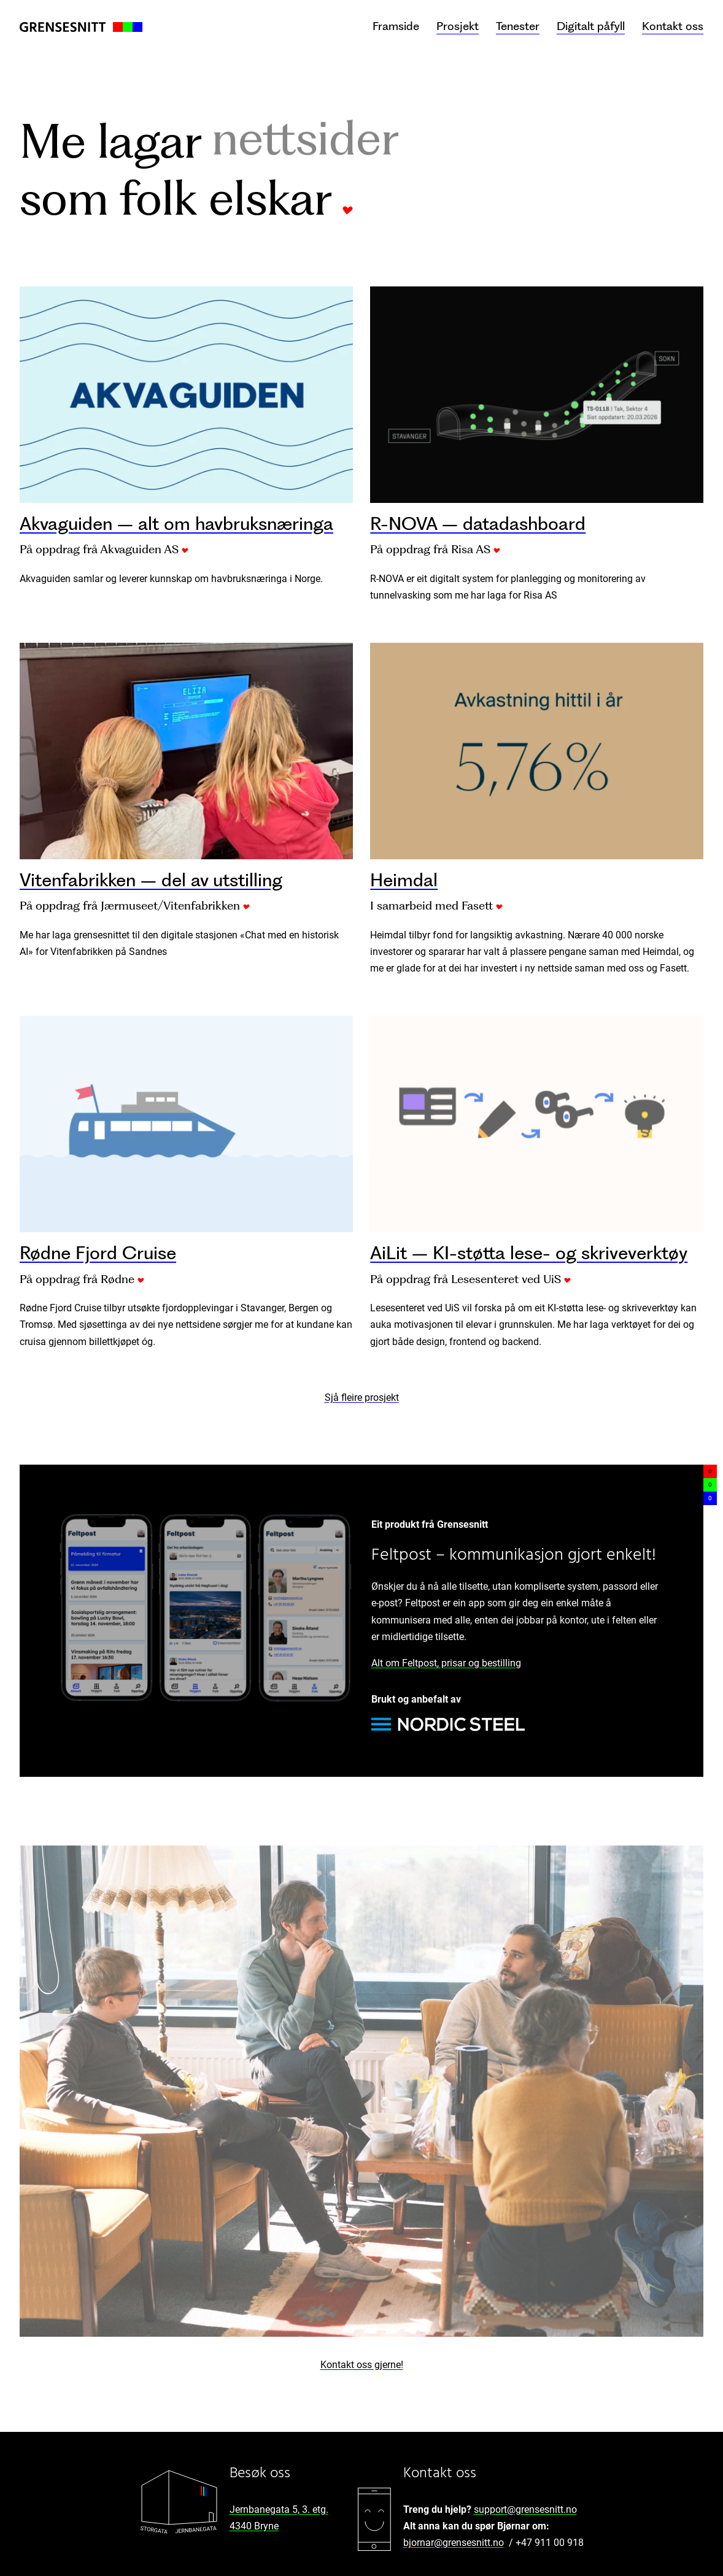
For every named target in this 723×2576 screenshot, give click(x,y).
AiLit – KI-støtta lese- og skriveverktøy (528, 1252)
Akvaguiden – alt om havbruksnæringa (176, 523)
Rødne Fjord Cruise (98, 1252)
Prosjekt (457, 26)
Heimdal (404, 880)
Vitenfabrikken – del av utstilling (151, 880)
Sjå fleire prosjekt (362, 1397)
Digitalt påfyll (591, 26)
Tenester (517, 26)
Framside (396, 26)
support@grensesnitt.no (525, 2509)
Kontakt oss (672, 26)
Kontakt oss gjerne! (361, 2365)
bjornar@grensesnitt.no (453, 2542)
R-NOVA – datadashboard (478, 523)
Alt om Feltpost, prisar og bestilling (446, 1663)
